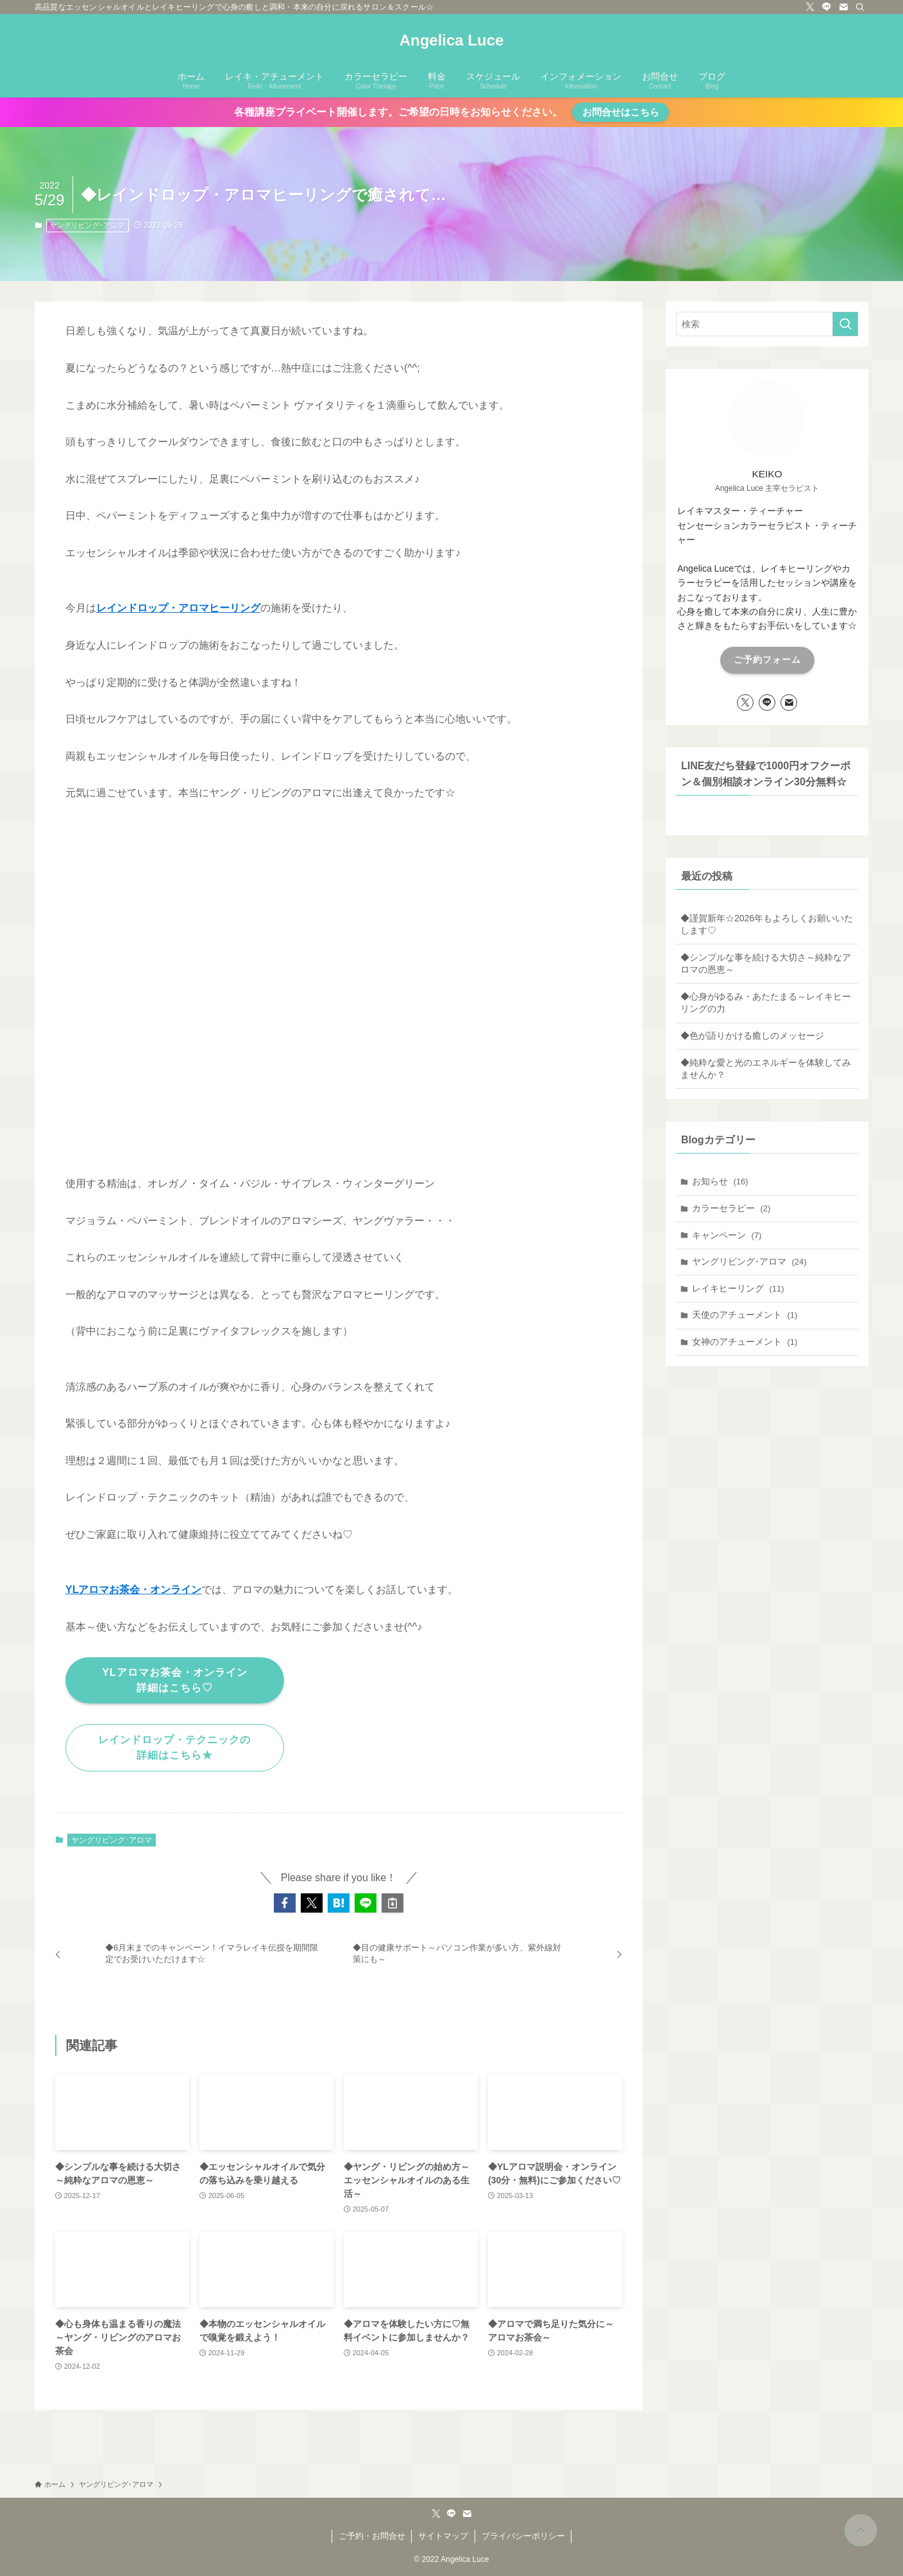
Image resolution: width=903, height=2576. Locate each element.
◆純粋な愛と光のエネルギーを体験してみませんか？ (765, 1068)
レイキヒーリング (738, 1288)
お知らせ (720, 1181)
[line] (826, 7)
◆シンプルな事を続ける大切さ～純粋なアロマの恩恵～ (765, 963)
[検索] (860, 7)
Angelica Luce (452, 40)
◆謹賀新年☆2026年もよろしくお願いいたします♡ (766, 924)
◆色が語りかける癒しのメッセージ (752, 1035)
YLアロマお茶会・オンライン (133, 1589)
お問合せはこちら (620, 112)
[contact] (843, 7)
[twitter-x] (810, 7)
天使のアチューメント (745, 1314)
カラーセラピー (731, 1208)
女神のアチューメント (745, 1341)
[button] (285, 1903)
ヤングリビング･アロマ (87, 225)
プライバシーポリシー (523, 2536)
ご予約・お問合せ (372, 2536)
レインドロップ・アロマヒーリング (178, 607)
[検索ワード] (767, 324)
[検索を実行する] (845, 324)
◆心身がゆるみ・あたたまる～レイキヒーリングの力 (765, 1002)
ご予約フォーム (767, 659)
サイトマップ (443, 2536)
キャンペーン (727, 1235)
